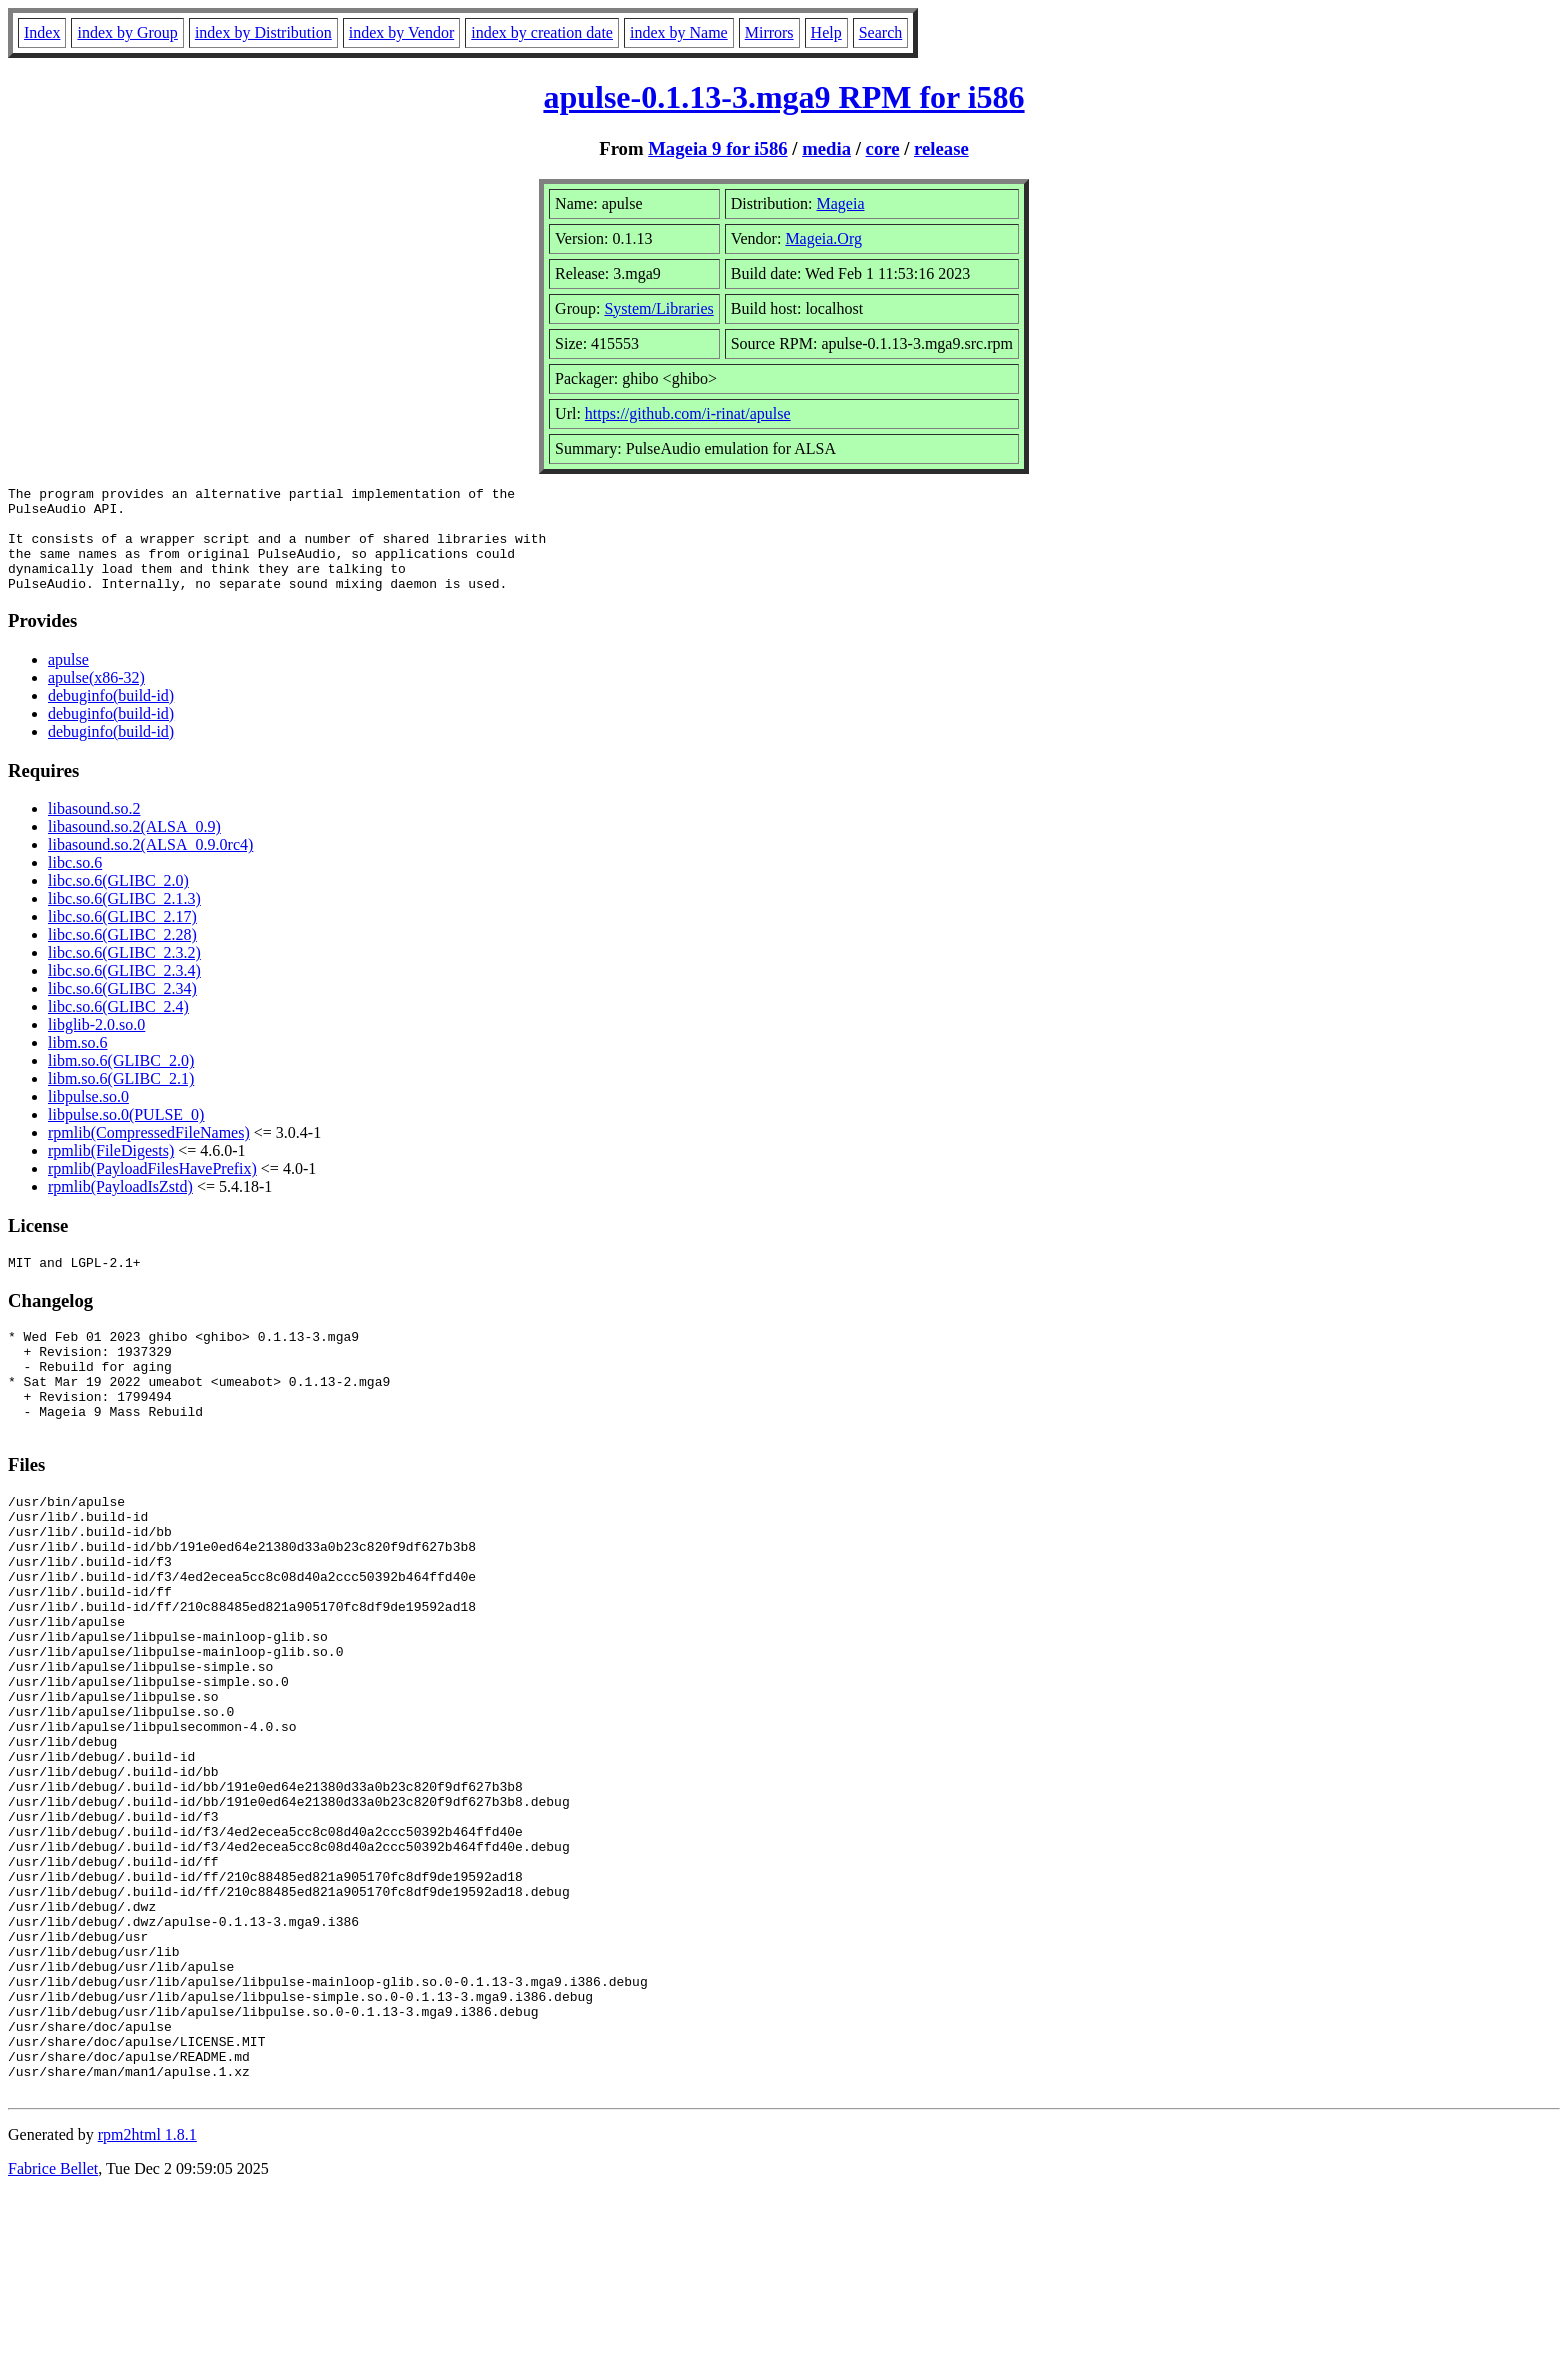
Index (42, 32)
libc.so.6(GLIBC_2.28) (122, 955)
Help (826, 32)
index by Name (679, 32)
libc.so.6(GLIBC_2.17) (122, 937)
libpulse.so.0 (88, 1117)
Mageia (841, 203)
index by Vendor (401, 32)
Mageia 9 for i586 (717, 148)
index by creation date (542, 32)
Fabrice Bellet (53, 2333)
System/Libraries (658, 308)
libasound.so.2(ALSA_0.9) (134, 847)
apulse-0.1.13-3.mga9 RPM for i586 (783, 97)
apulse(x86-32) (96, 698)
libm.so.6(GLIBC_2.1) (121, 1099)
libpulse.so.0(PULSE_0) (126, 1135)
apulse (68, 680)
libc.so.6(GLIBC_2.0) (118, 901)
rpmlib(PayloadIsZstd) (120, 1207)
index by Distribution (263, 32)
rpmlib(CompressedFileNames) (149, 1153)
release (941, 148)
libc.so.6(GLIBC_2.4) (118, 1027)
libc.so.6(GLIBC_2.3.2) (124, 973)
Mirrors (769, 32)
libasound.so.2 (94, 829)
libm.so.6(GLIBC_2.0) (121, 1081)
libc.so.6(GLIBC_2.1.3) (124, 919)
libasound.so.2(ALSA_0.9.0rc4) (150, 865)
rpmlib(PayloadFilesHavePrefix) (152, 1189)
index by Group (127, 32)
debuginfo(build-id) (111, 716)
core (883, 148)
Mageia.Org (823, 238)
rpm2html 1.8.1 (147, 2299)
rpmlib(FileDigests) (111, 1171)
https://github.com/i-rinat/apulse (688, 413)
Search (881, 32)
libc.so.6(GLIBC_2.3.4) (124, 991)
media (826, 148)
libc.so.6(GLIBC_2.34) (122, 1009)
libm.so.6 (78, 1063)
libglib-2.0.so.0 (96, 1045)
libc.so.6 (75, 883)
